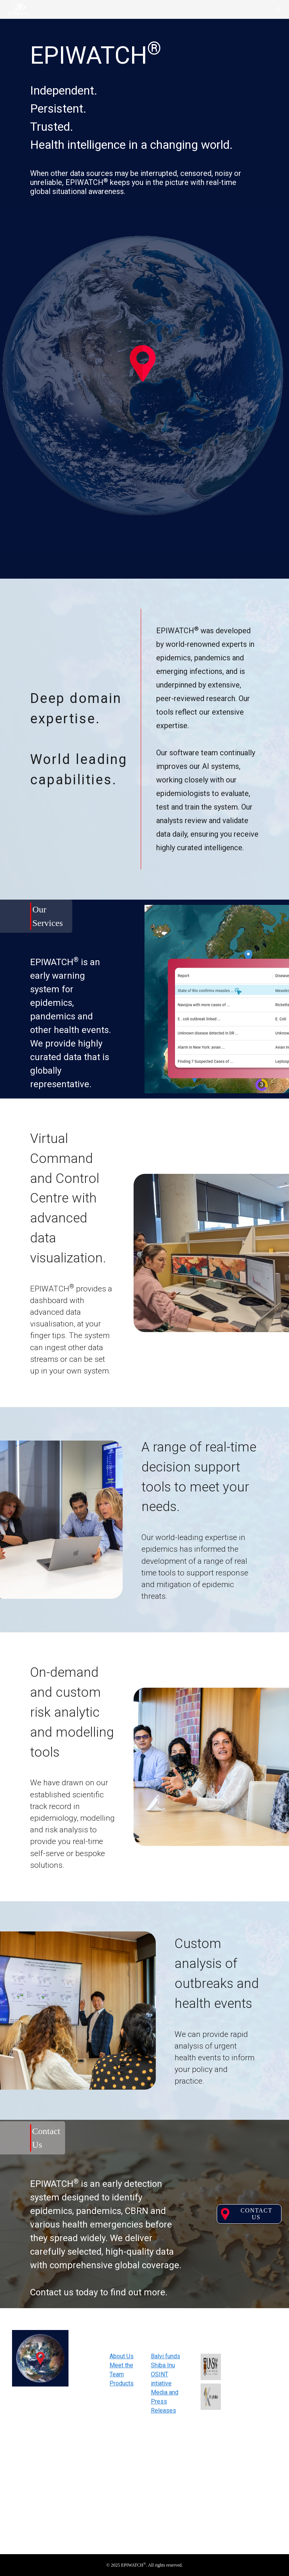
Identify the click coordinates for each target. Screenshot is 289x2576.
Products (122, 2383)
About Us (122, 2356)
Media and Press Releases (164, 2401)
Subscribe (257, 2450)
